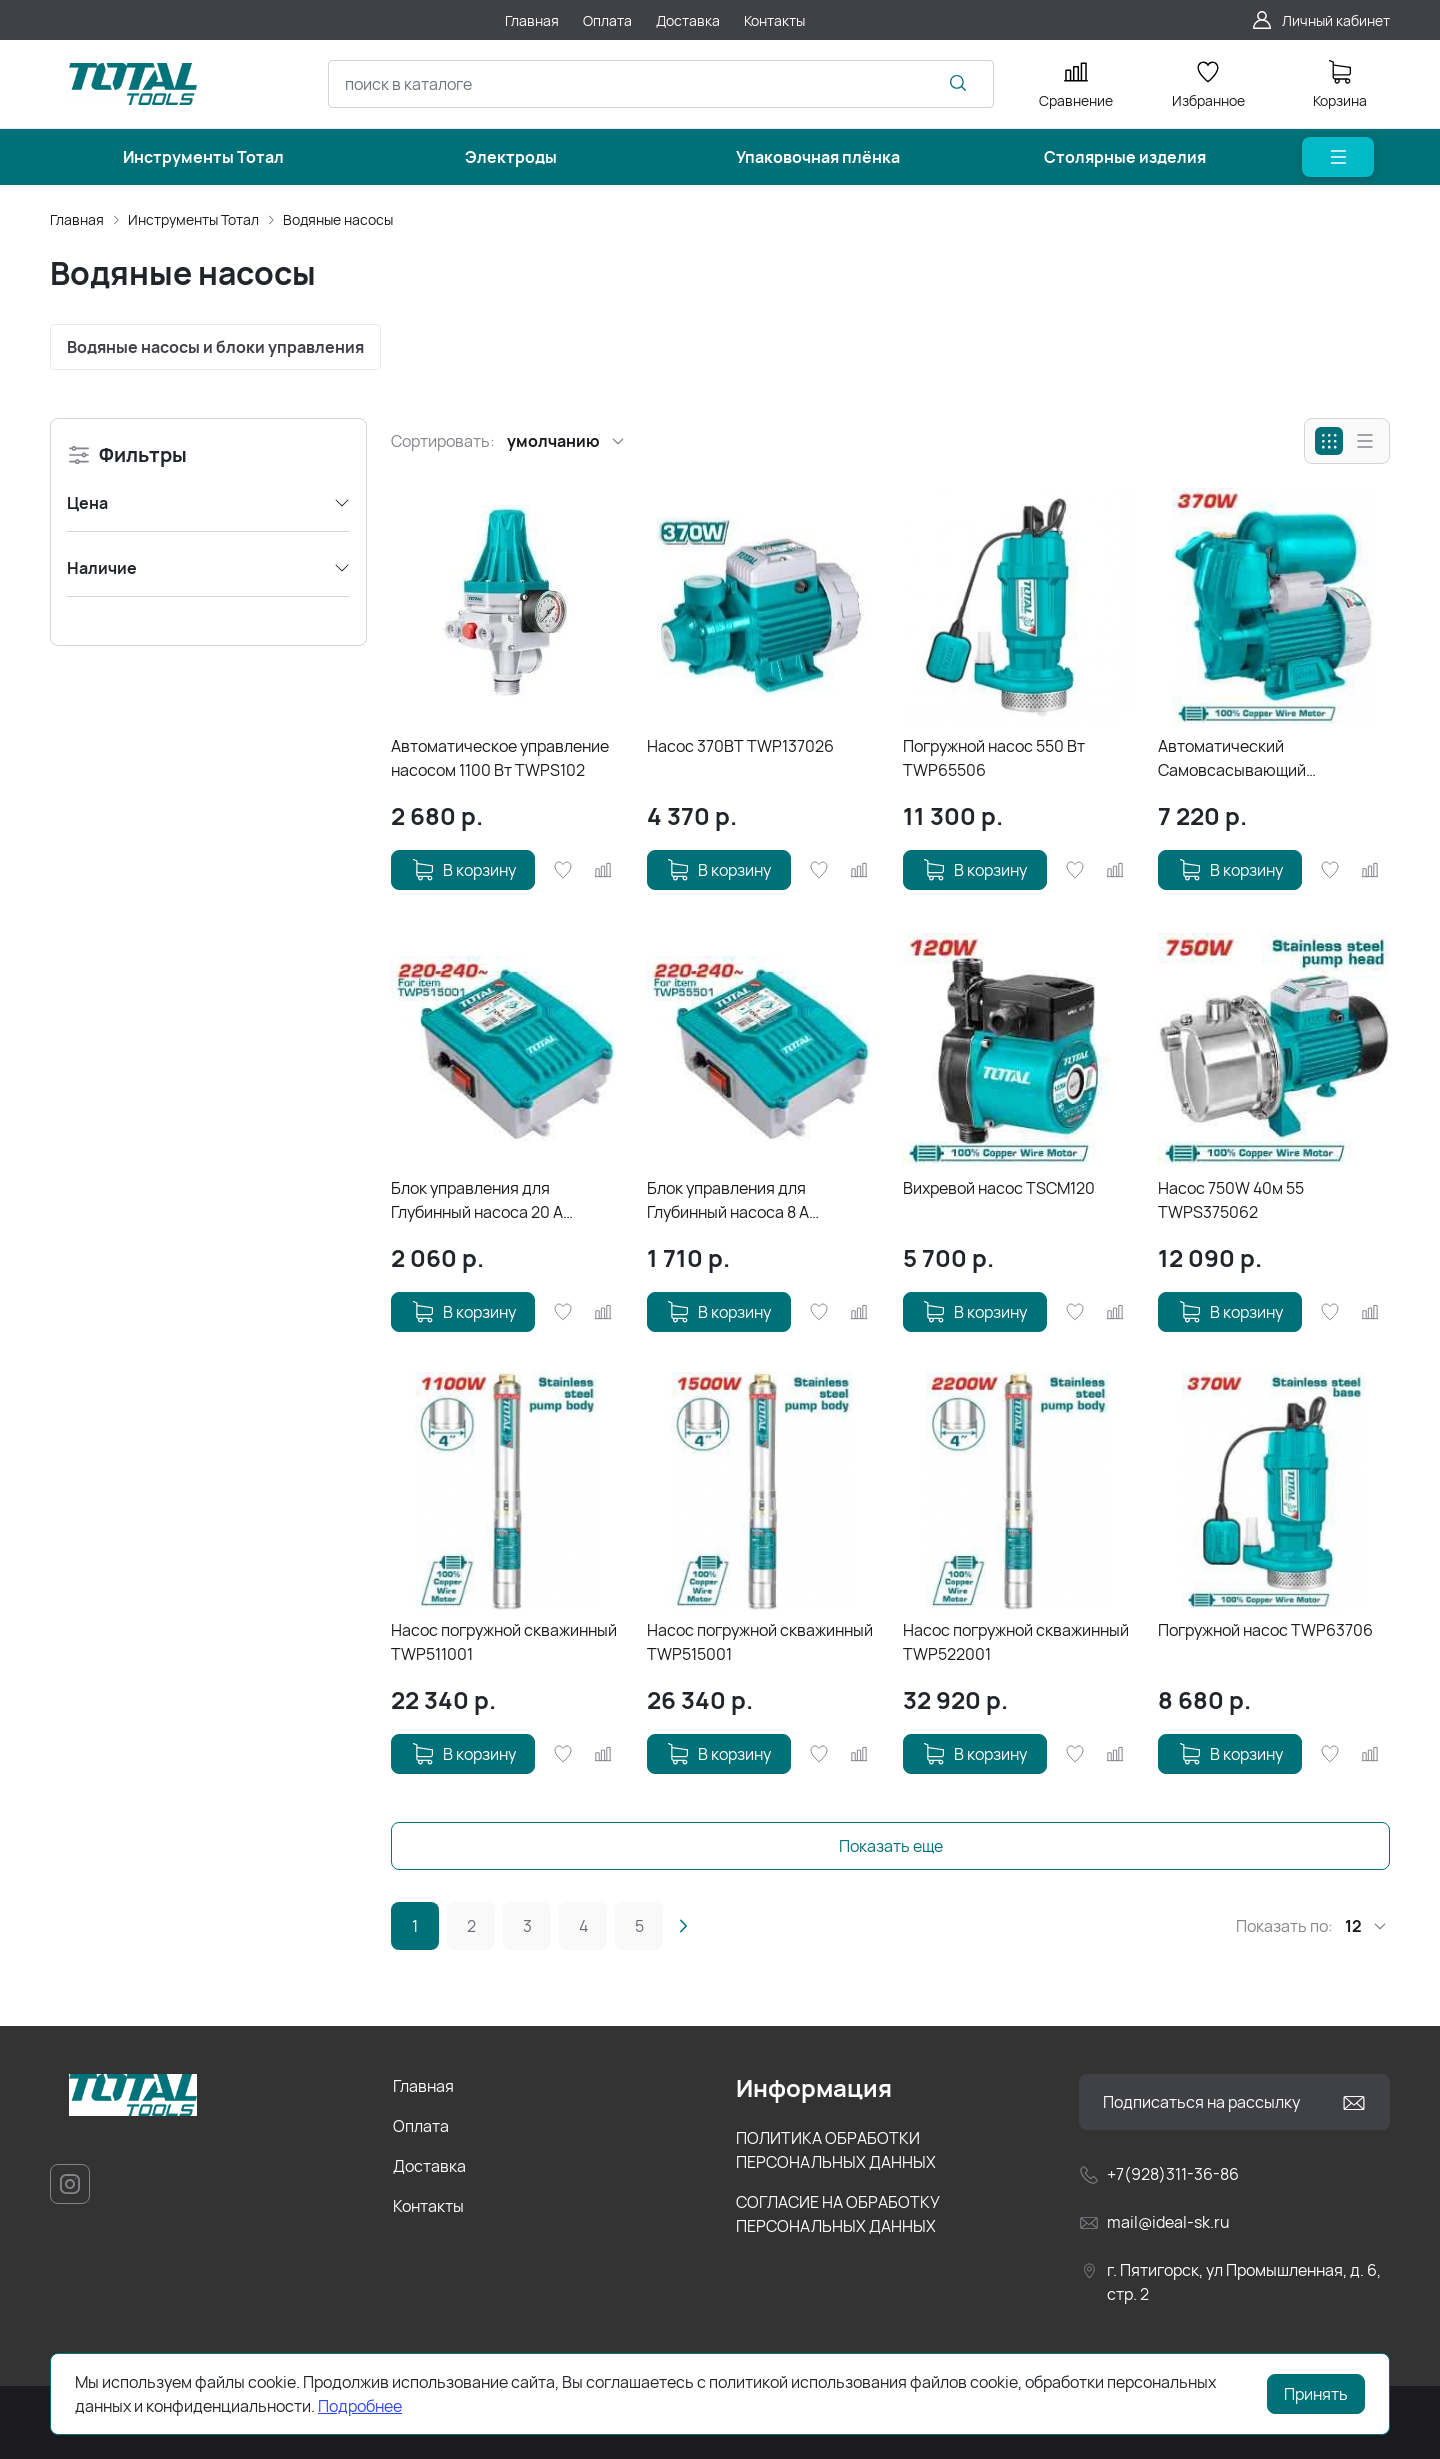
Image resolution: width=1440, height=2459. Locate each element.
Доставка (429, 2166)
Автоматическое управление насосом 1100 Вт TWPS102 (500, 758)
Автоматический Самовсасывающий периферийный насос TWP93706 (1238, 758)
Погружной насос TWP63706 (1265, 1630)
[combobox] (661, 84)
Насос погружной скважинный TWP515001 (760, 1642)
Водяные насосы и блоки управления (215, 347)
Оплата (421, 2126)
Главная (77, 219)
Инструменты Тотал (193, 219)
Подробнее (360, 2406)
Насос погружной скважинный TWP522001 (1016, 1642)
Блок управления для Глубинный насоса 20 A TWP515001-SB (477, 1200)
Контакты (428, 2206)
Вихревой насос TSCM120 (999, 1188)
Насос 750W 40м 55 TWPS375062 (1231, 1200)
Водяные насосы (338, 219)
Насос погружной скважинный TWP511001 (504, 1642)
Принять (1316, 2394)
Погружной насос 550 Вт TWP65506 (994, 758)
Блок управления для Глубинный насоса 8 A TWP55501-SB (728, 1200)
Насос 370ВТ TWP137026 (740, 746)
